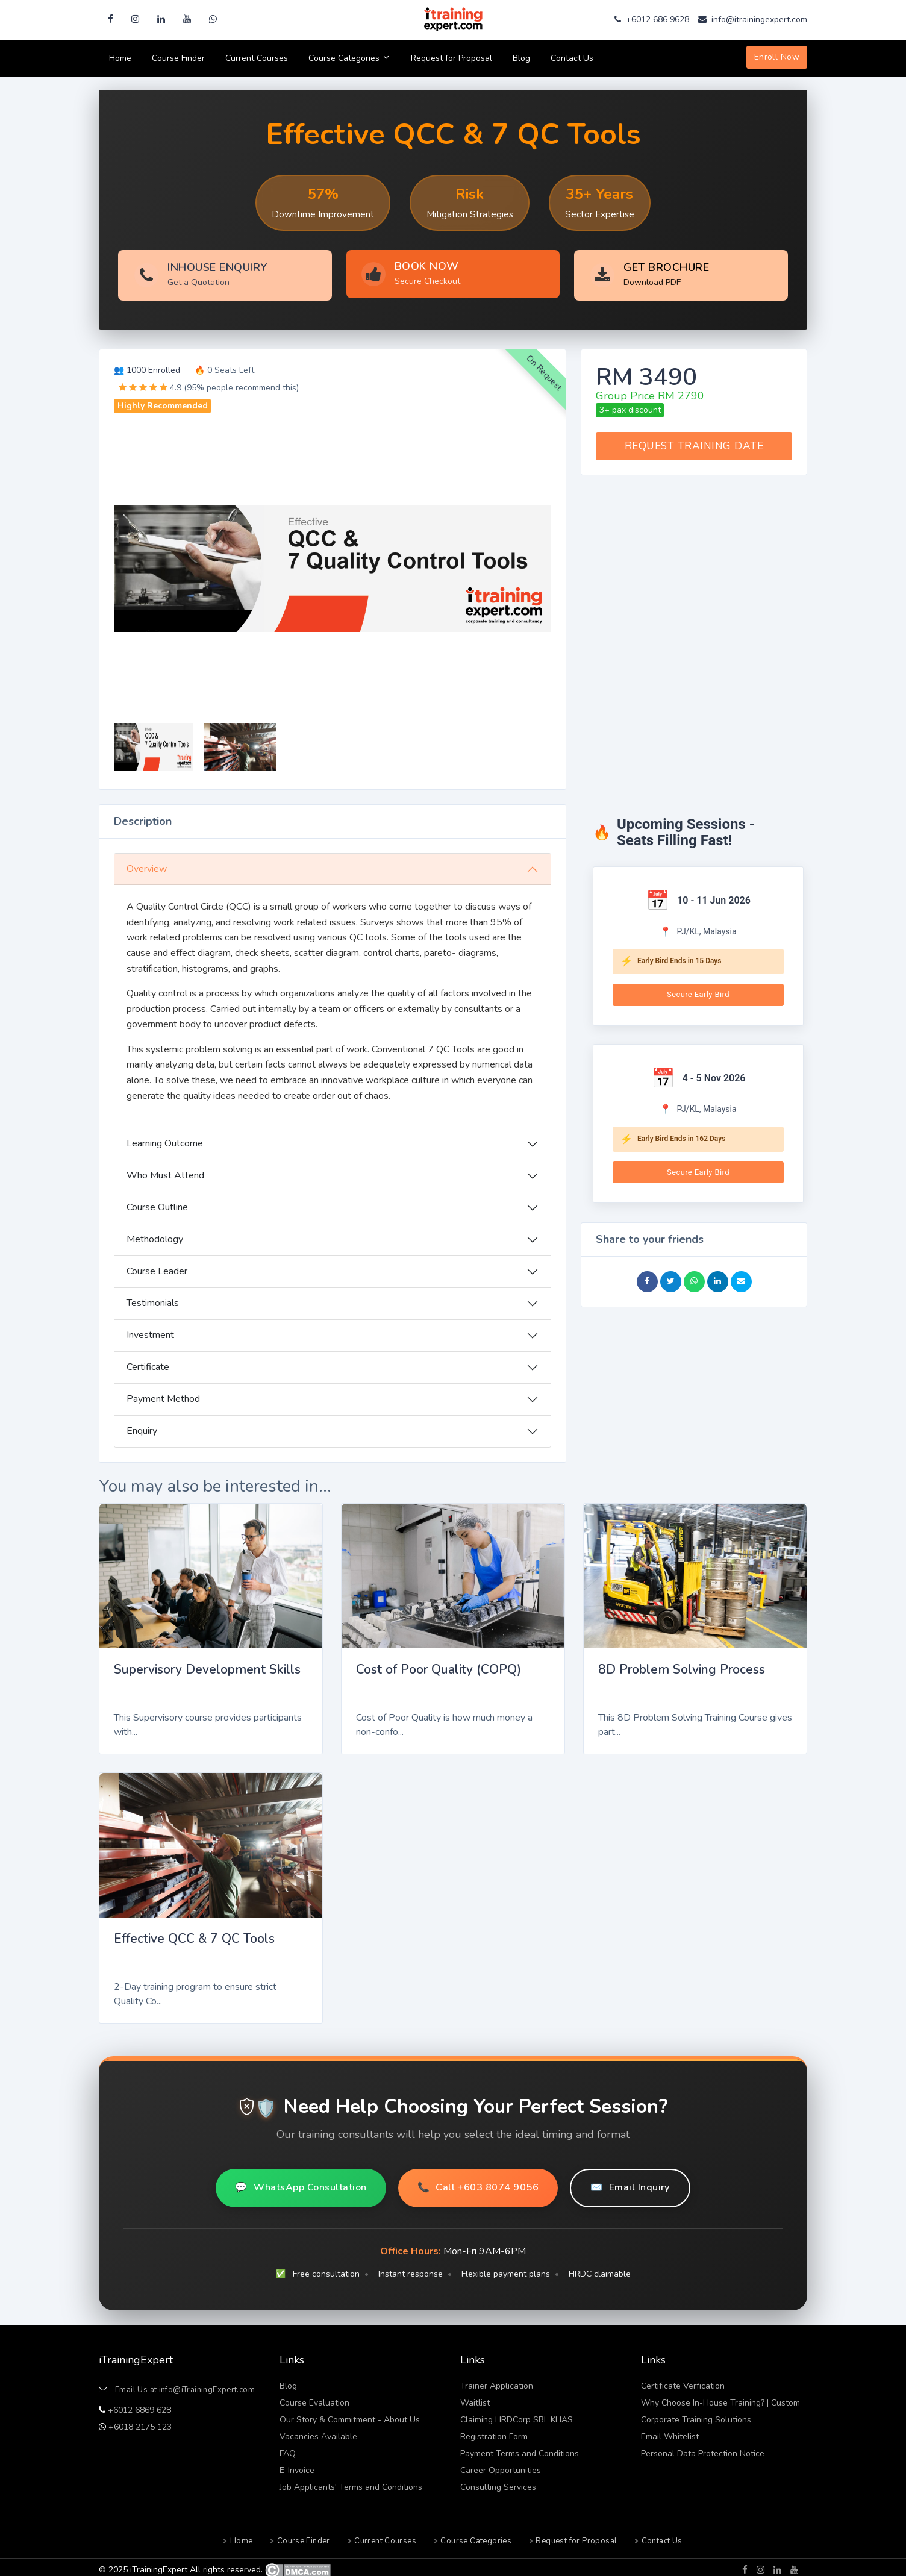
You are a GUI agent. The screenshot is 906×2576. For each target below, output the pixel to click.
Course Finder (178, 58)
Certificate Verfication (683, 2380)
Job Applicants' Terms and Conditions (351, 2481)
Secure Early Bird (698, 988)
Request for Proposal (451, 58)
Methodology (155, 1233)
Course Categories (349, 58)
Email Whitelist (670, 2431)
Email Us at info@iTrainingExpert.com (185, 2384)
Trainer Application (496, 2380)
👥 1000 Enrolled (147, 364)
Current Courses (256, 58)
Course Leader (157, 1265)
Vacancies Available (318, 2431)
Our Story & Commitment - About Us (350, 2414)
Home (120, 58)
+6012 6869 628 (138, 2404)
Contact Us (572, 58)
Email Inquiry (630, 2182)
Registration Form (494, 2431)
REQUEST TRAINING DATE (694, 440)
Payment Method (163, 1393)
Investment (150, 1329)
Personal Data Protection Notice (702, 2448)
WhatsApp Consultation (301, 2182)
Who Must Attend (165, 1170)
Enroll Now (776, 57)
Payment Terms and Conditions (519, 2448)
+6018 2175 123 (139, 2421)
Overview (147, 863)
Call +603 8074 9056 (478, 2182)
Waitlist (475, 2397)
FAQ (288, 2448)
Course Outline (157, 1201)
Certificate (148, 1361)
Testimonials (153, 1297)
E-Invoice (297, 2465)
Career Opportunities (500, 2465)
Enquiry (142, 1425)
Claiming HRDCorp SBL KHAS (516, 2414)
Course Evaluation (314, 2397)
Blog (521, 58)
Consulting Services (498, 2481)
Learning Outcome (165, 1138)
